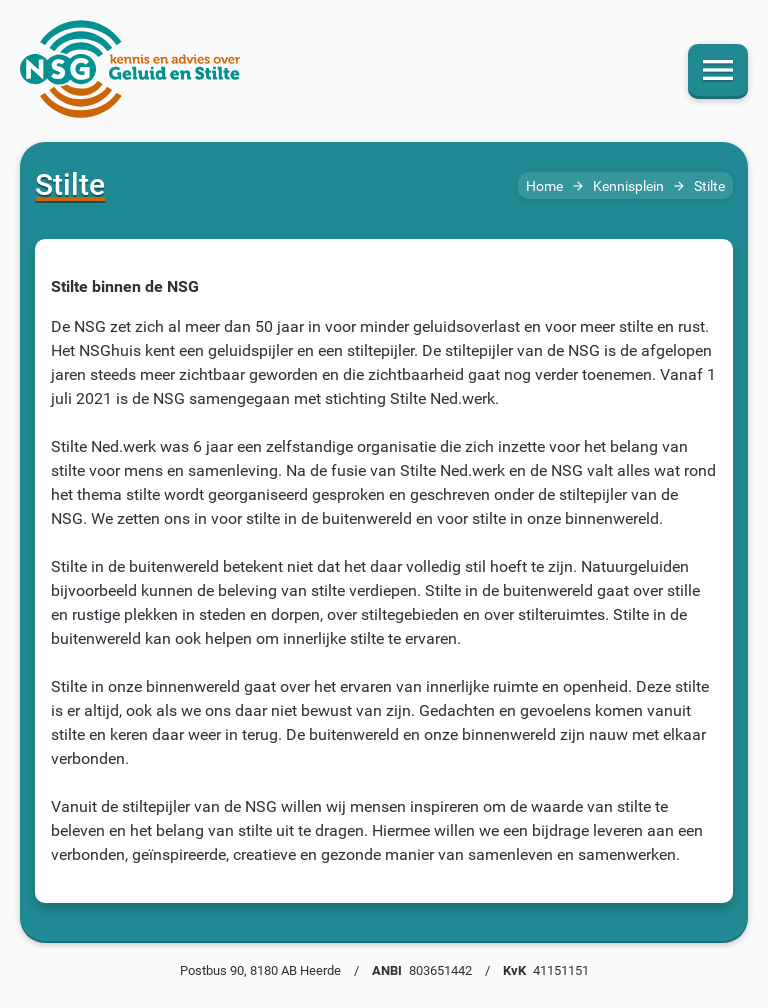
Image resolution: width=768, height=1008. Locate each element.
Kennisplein (628, 186)
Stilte (709, 186)
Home (544, 186)
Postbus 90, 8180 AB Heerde (260, 970)
